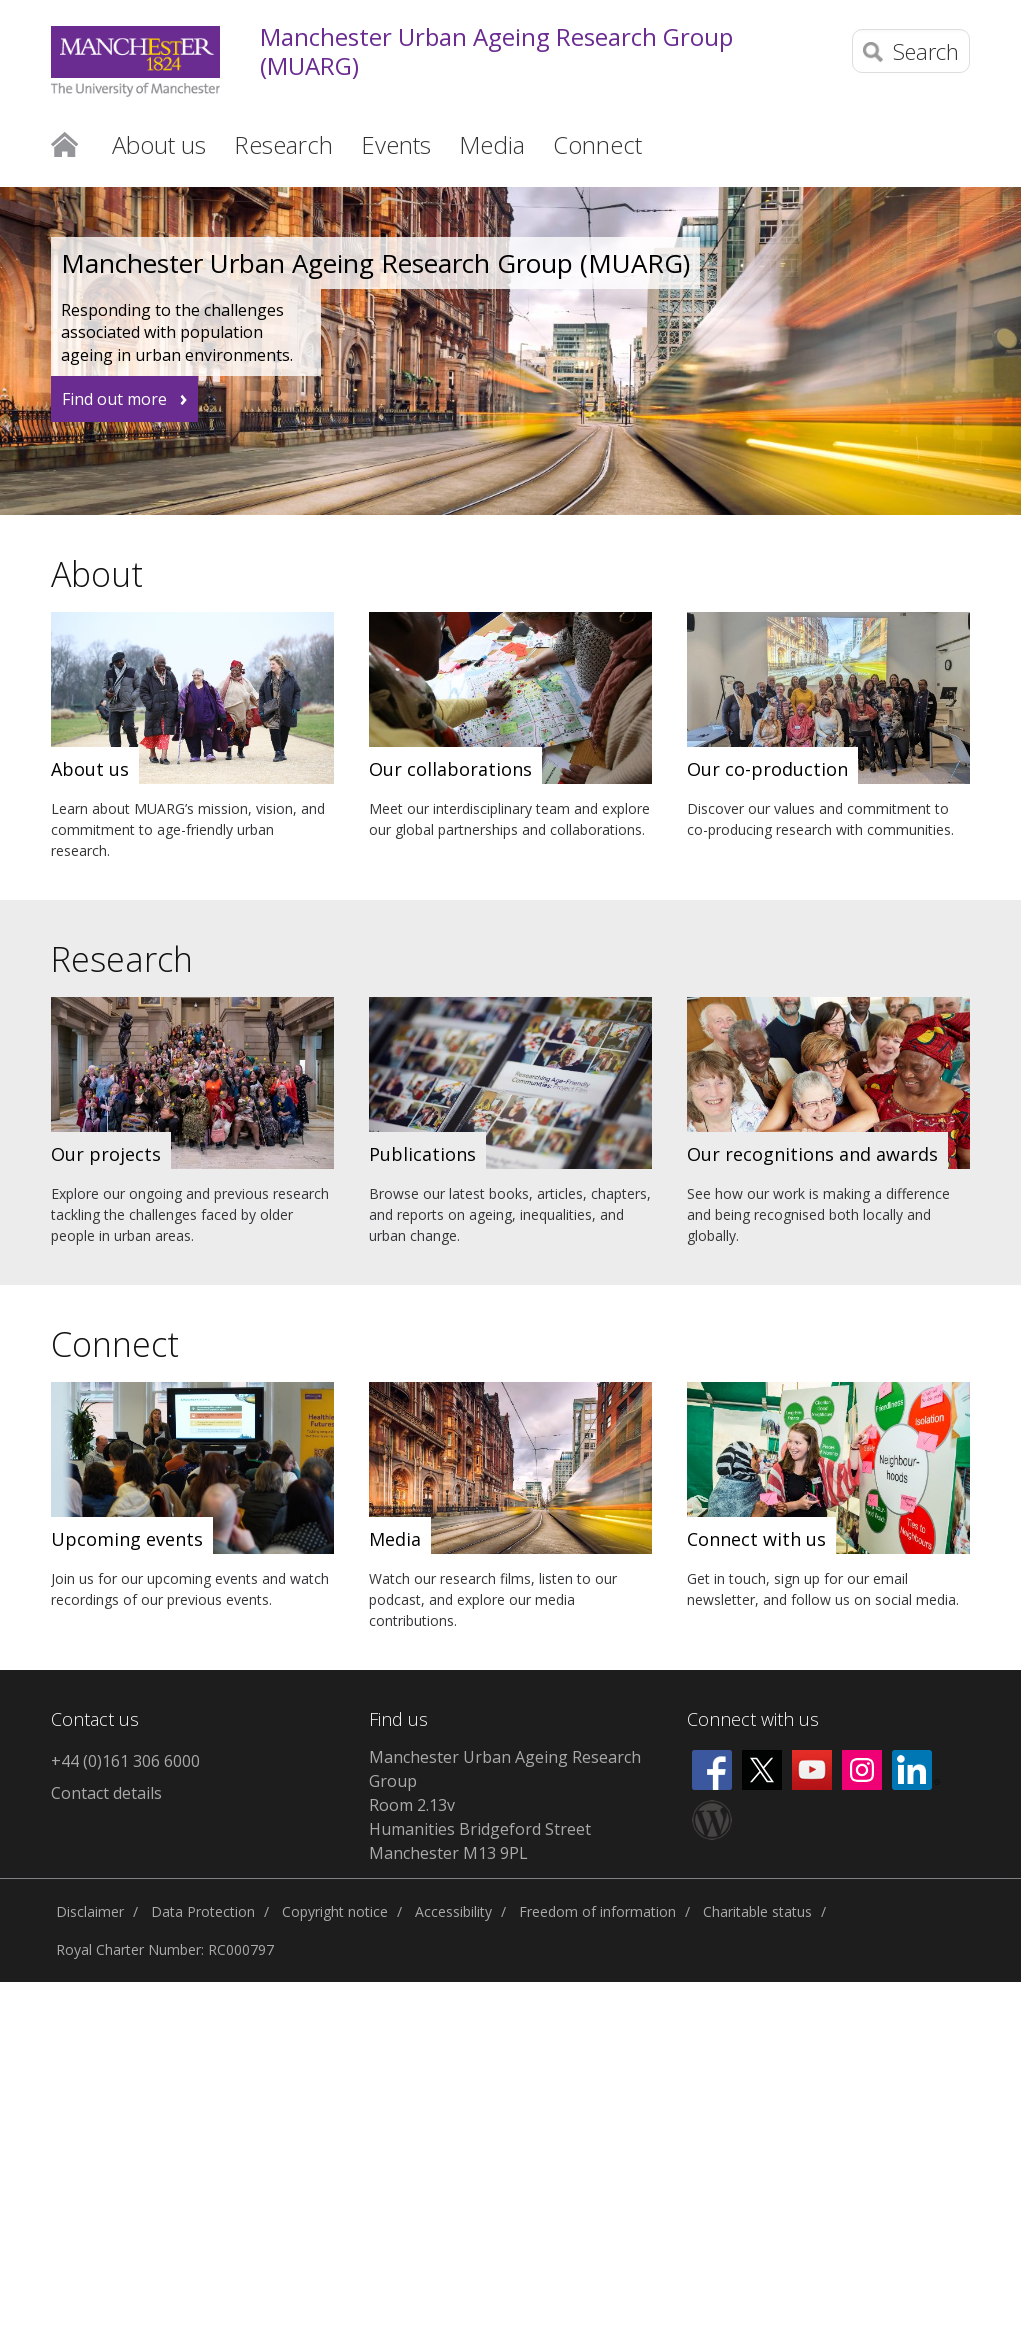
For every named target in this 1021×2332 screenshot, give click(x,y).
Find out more (114, 399)
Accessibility (453, 1911)
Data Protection (203, 1911)
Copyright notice (335, 1911)
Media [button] (492, 144)
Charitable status (757, 1911)
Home (64, 143)
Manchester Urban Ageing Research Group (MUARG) (496, 52)
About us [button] (159, 144)
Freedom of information (597, 1911)
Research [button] (283, 144)
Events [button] (396, 144)
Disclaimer (90, 1911)
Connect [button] (597, 144)
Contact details (106, 1793)
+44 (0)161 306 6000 (125, 1761)
